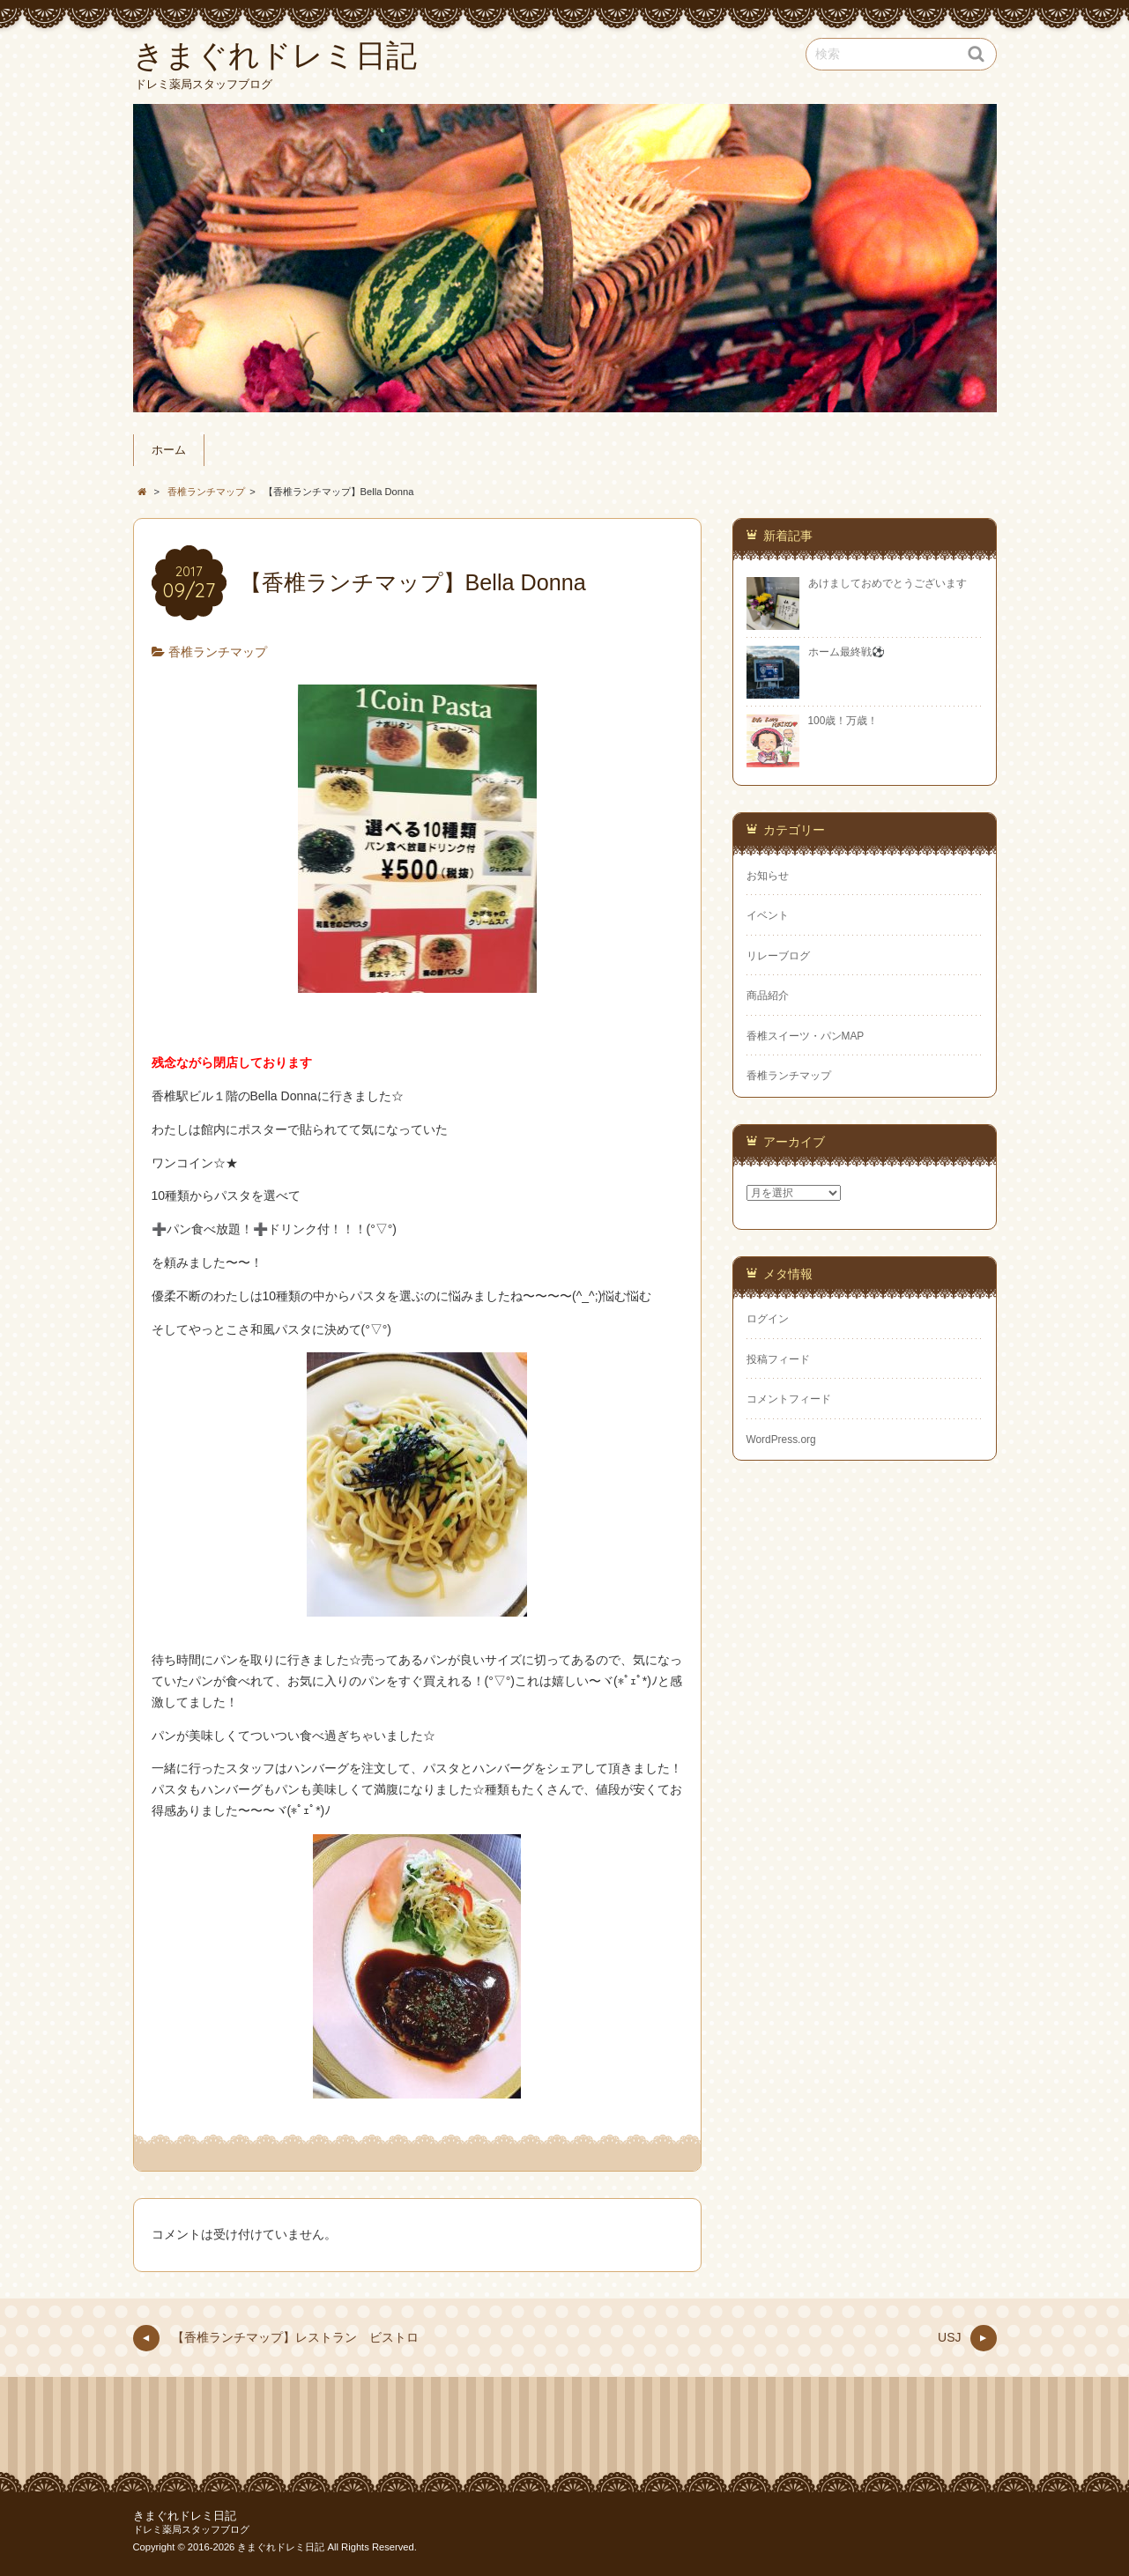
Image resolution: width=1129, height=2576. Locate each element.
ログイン (767, 1319)
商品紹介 (767, 995)
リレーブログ (778, 956)
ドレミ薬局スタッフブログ (191, 2529)
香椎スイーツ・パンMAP (805, 1036)
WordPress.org (781, 1439)
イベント (767, 915)
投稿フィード (778, 1359)
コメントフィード (788, 1399)
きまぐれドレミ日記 (184, 2516)
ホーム (169, 450)
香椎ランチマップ (217, 652)
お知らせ (767, 876)
